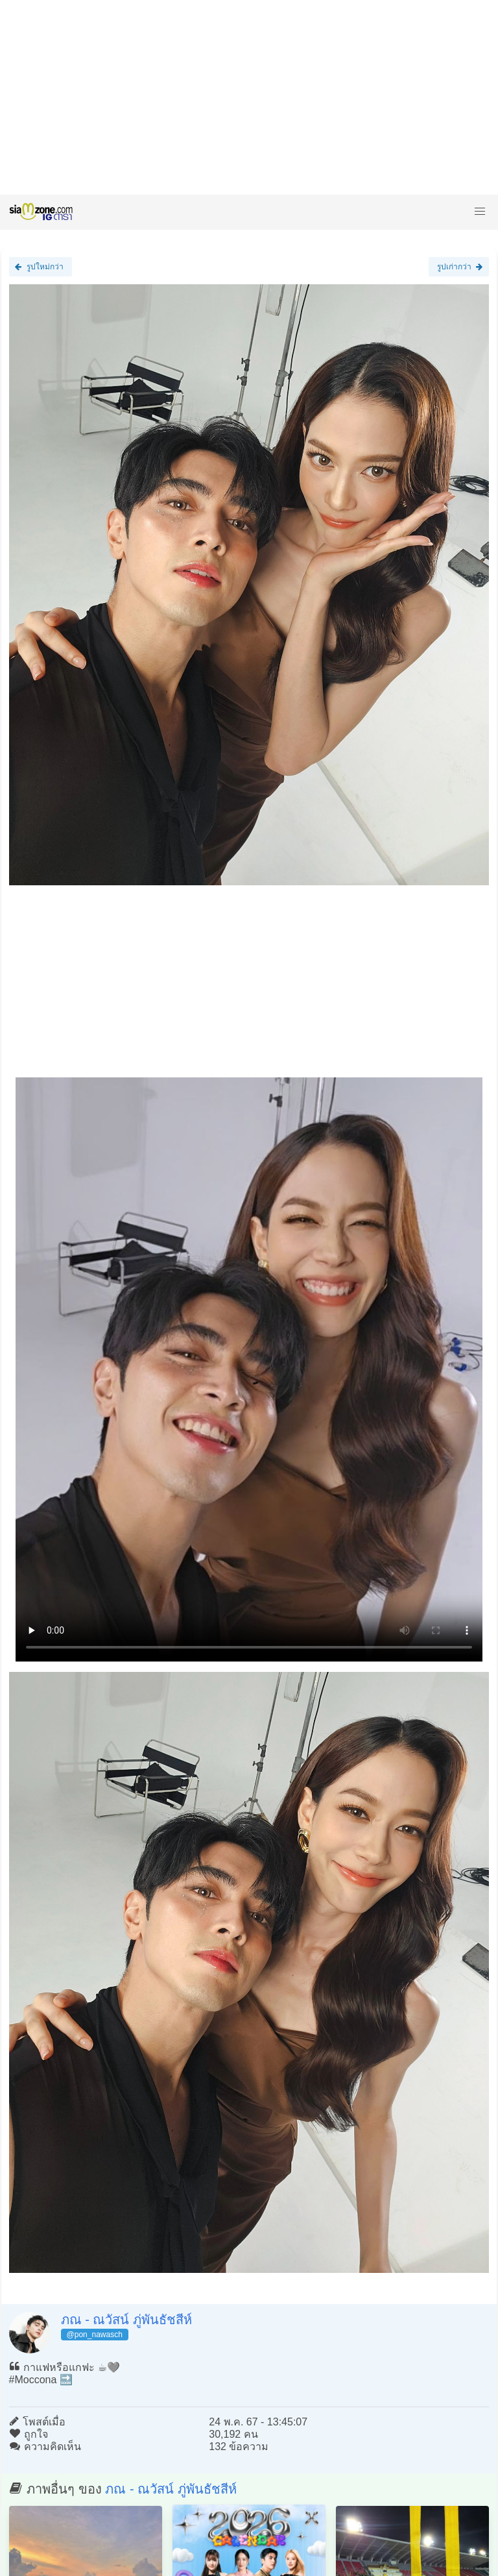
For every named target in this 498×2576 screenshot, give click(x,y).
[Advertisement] (249, 97)
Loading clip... (249, 1369)
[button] (480, 211)
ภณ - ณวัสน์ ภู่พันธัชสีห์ (126, 2319)
